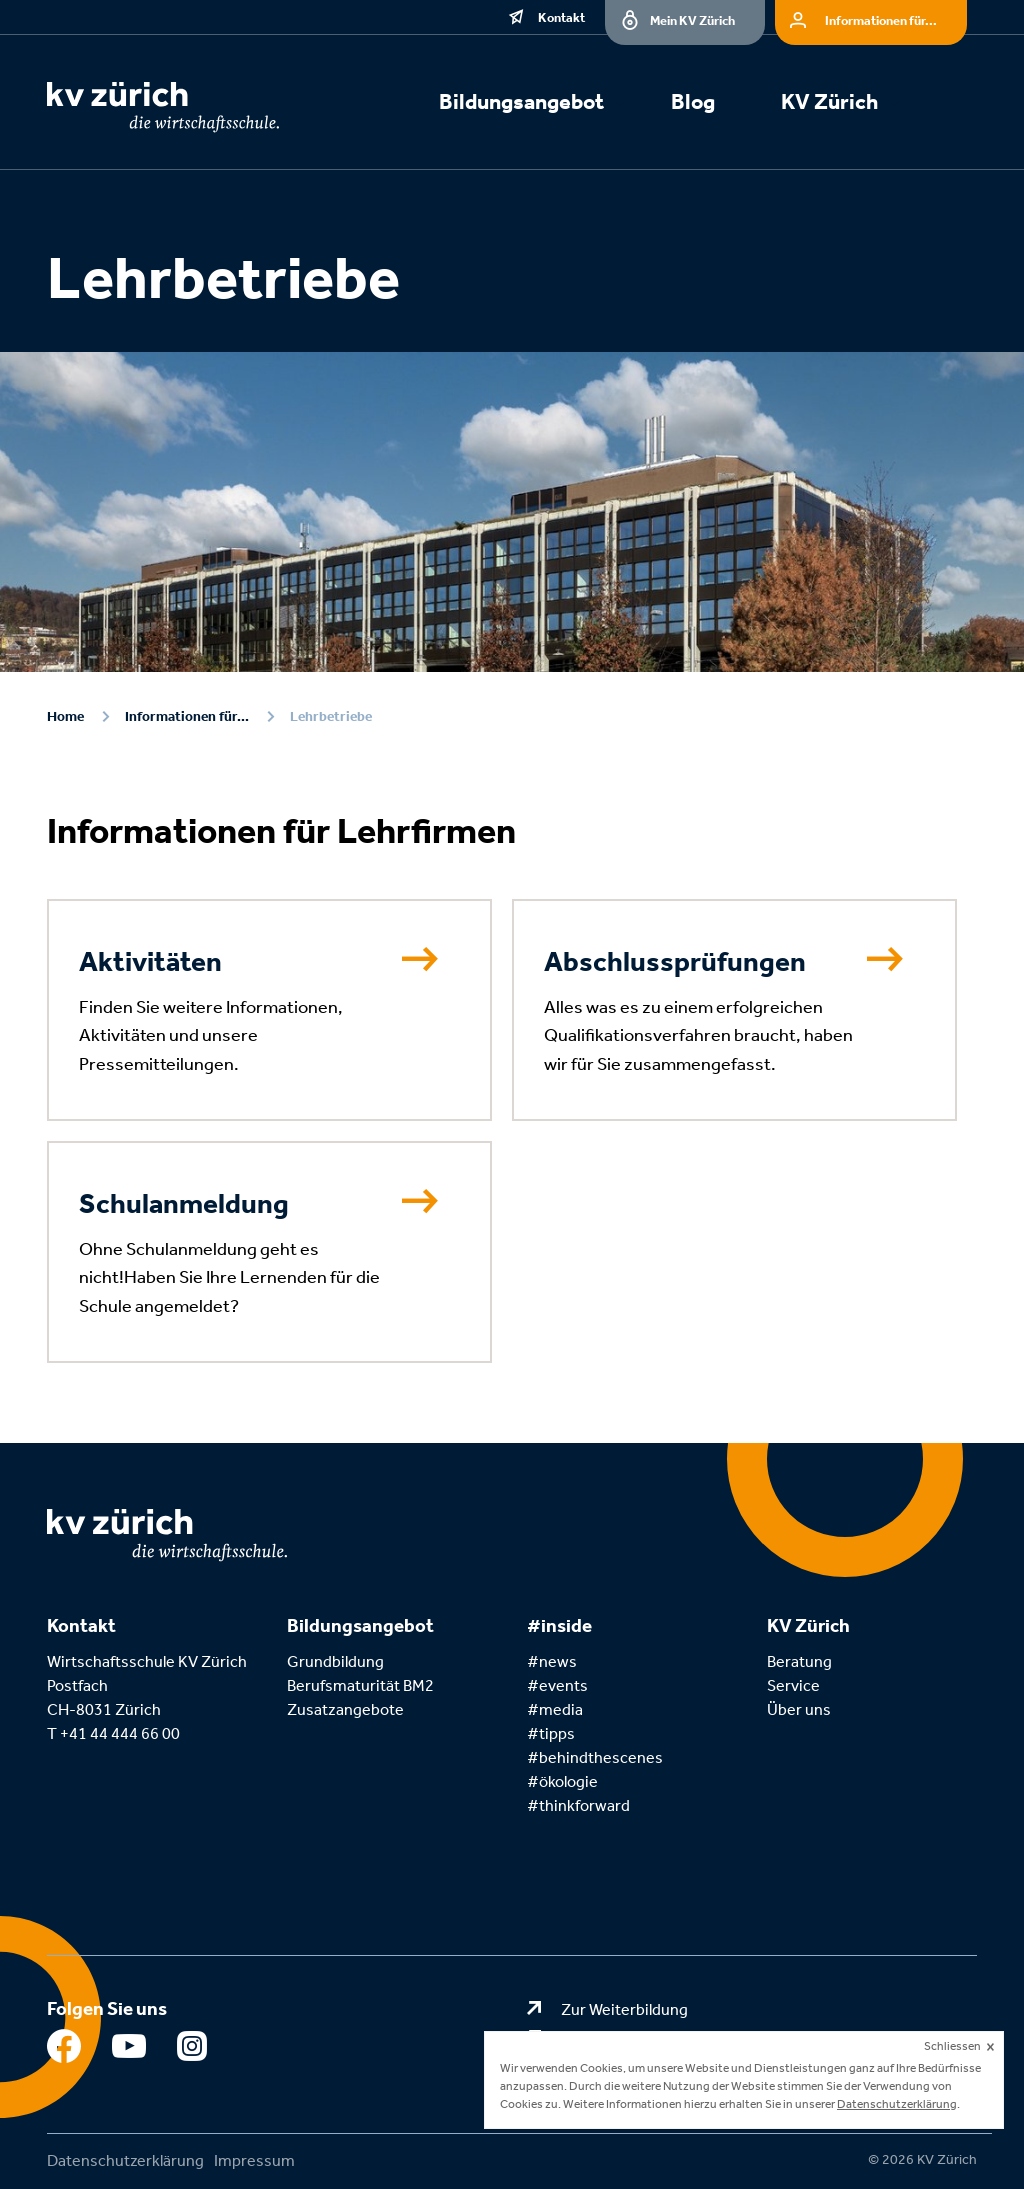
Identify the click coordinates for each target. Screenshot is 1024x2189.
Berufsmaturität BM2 (362, 1685)
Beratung (799, 1661)
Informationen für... (881, 20)
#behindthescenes (595, 1757)
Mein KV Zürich (692, 20)
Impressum (254, 2160)
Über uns (799, 1709)
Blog (693, 102)
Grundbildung (335, 1661)
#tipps (551, 1733)
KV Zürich (829, 102)
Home (65, 716)
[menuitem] (544, 105)
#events (557, 1685)
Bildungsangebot (521, 102)
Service (793, 1685)
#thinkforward (578, 1805)
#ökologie (562, 1781)
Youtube (129, 2050)
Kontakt (561, 17)
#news (552, 1661)
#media (555, 1709)
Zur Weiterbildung (624, 2009)
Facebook (64, 2050)
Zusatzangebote (345, 1709)
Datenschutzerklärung (125, 2160)
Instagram (194, 2050)
